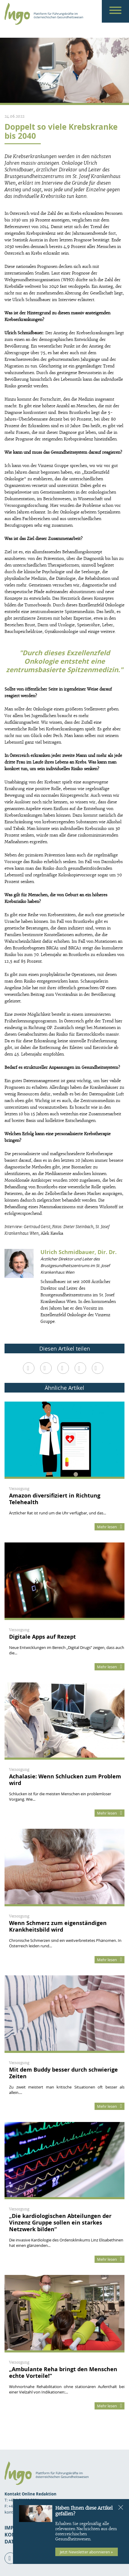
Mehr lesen (109, 1526)
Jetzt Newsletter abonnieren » (86, 2552)
